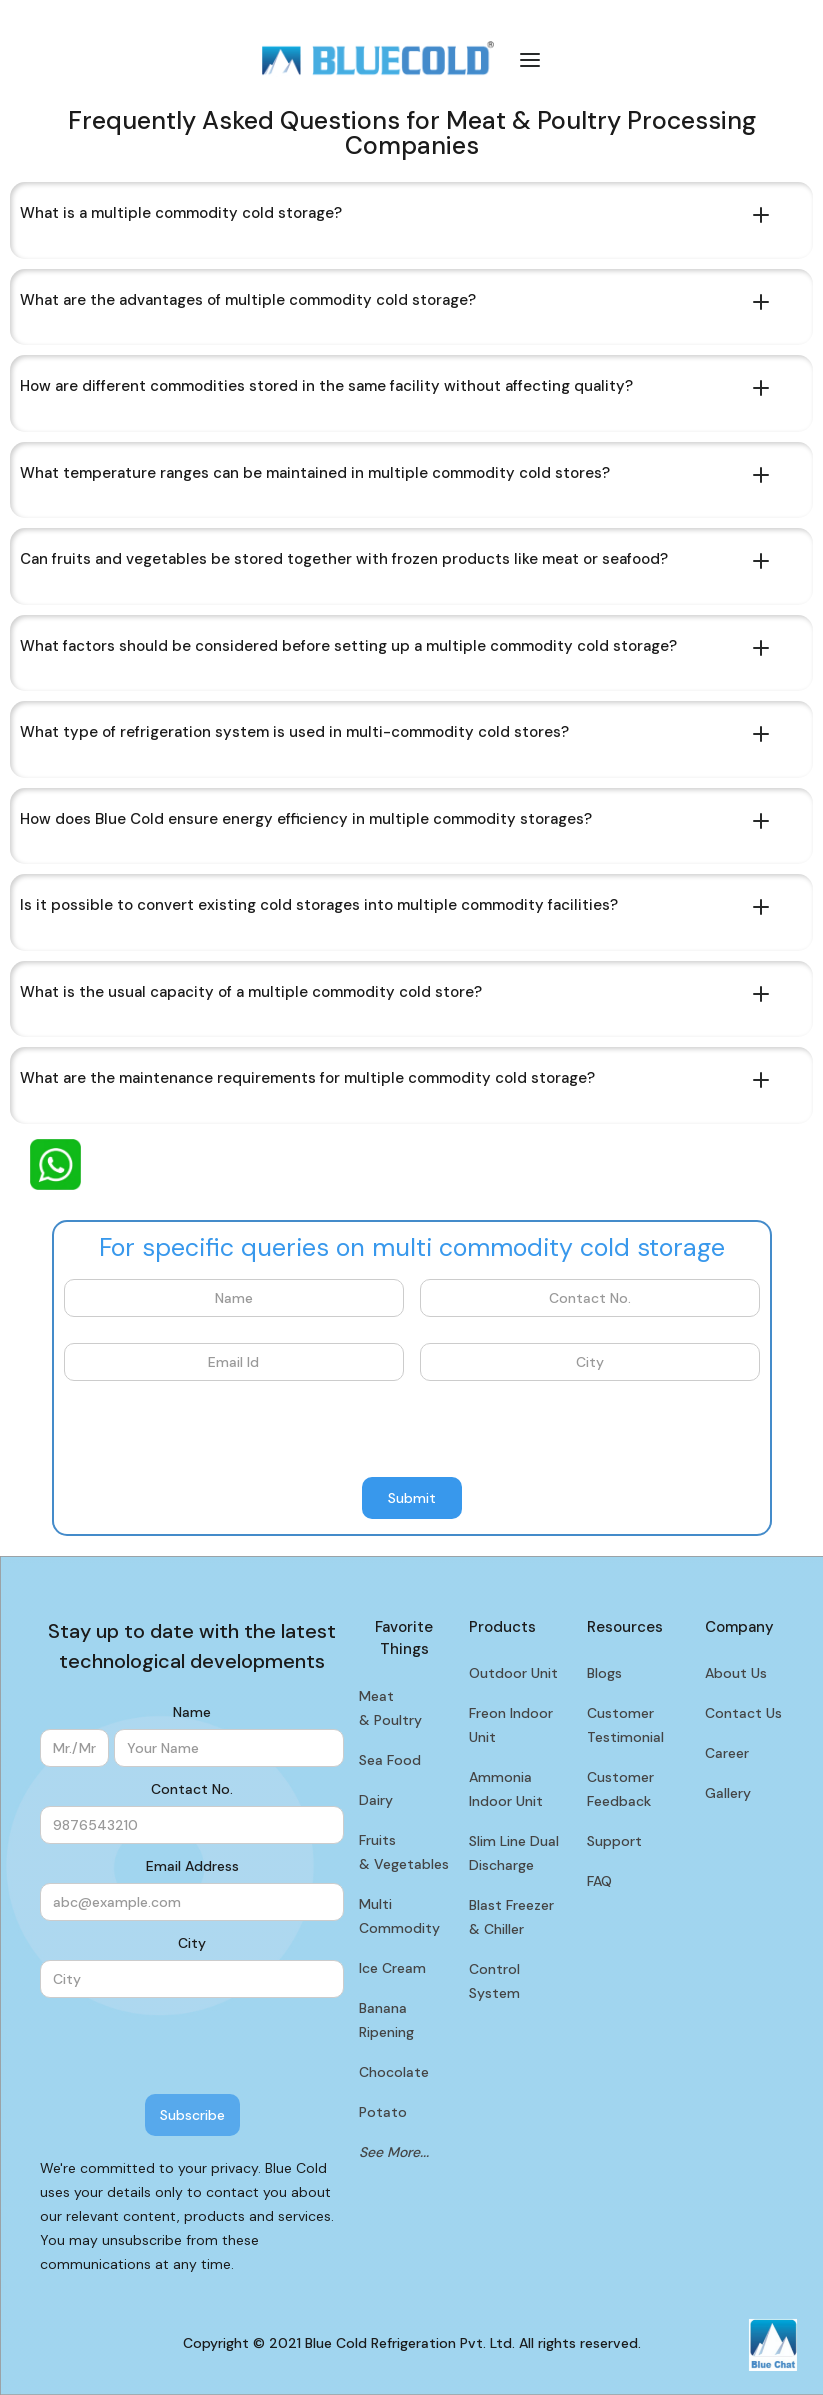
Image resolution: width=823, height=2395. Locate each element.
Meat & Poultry (390, 1708)
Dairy (376, 1800)
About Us (736, 1673)
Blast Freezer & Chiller (511, 1917)
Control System (494, 1981)
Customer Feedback (620, 1789)
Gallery (728, 1793)
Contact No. (192, 1789)
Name (192, 1712)
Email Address (192, 1866)
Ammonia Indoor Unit (506, 1789)
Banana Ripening (386, 2020)
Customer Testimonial (625, 1725)
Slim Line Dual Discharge (514, 1853)
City (192, 1943)
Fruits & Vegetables (404, 1852)
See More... (394, 2152)
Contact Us (743, 1713)
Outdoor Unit (513, 1673)
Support (614, 1841)
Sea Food (390, 1760)
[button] (530, 59)
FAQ (599, 1881)
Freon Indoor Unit (511, 1725)
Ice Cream (392, 1968)
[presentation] (216, 1430)
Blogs (604, 1673)
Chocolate (394, 2072)
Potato (383, 2112)
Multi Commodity (399, 1916)
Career (727, 1753)
